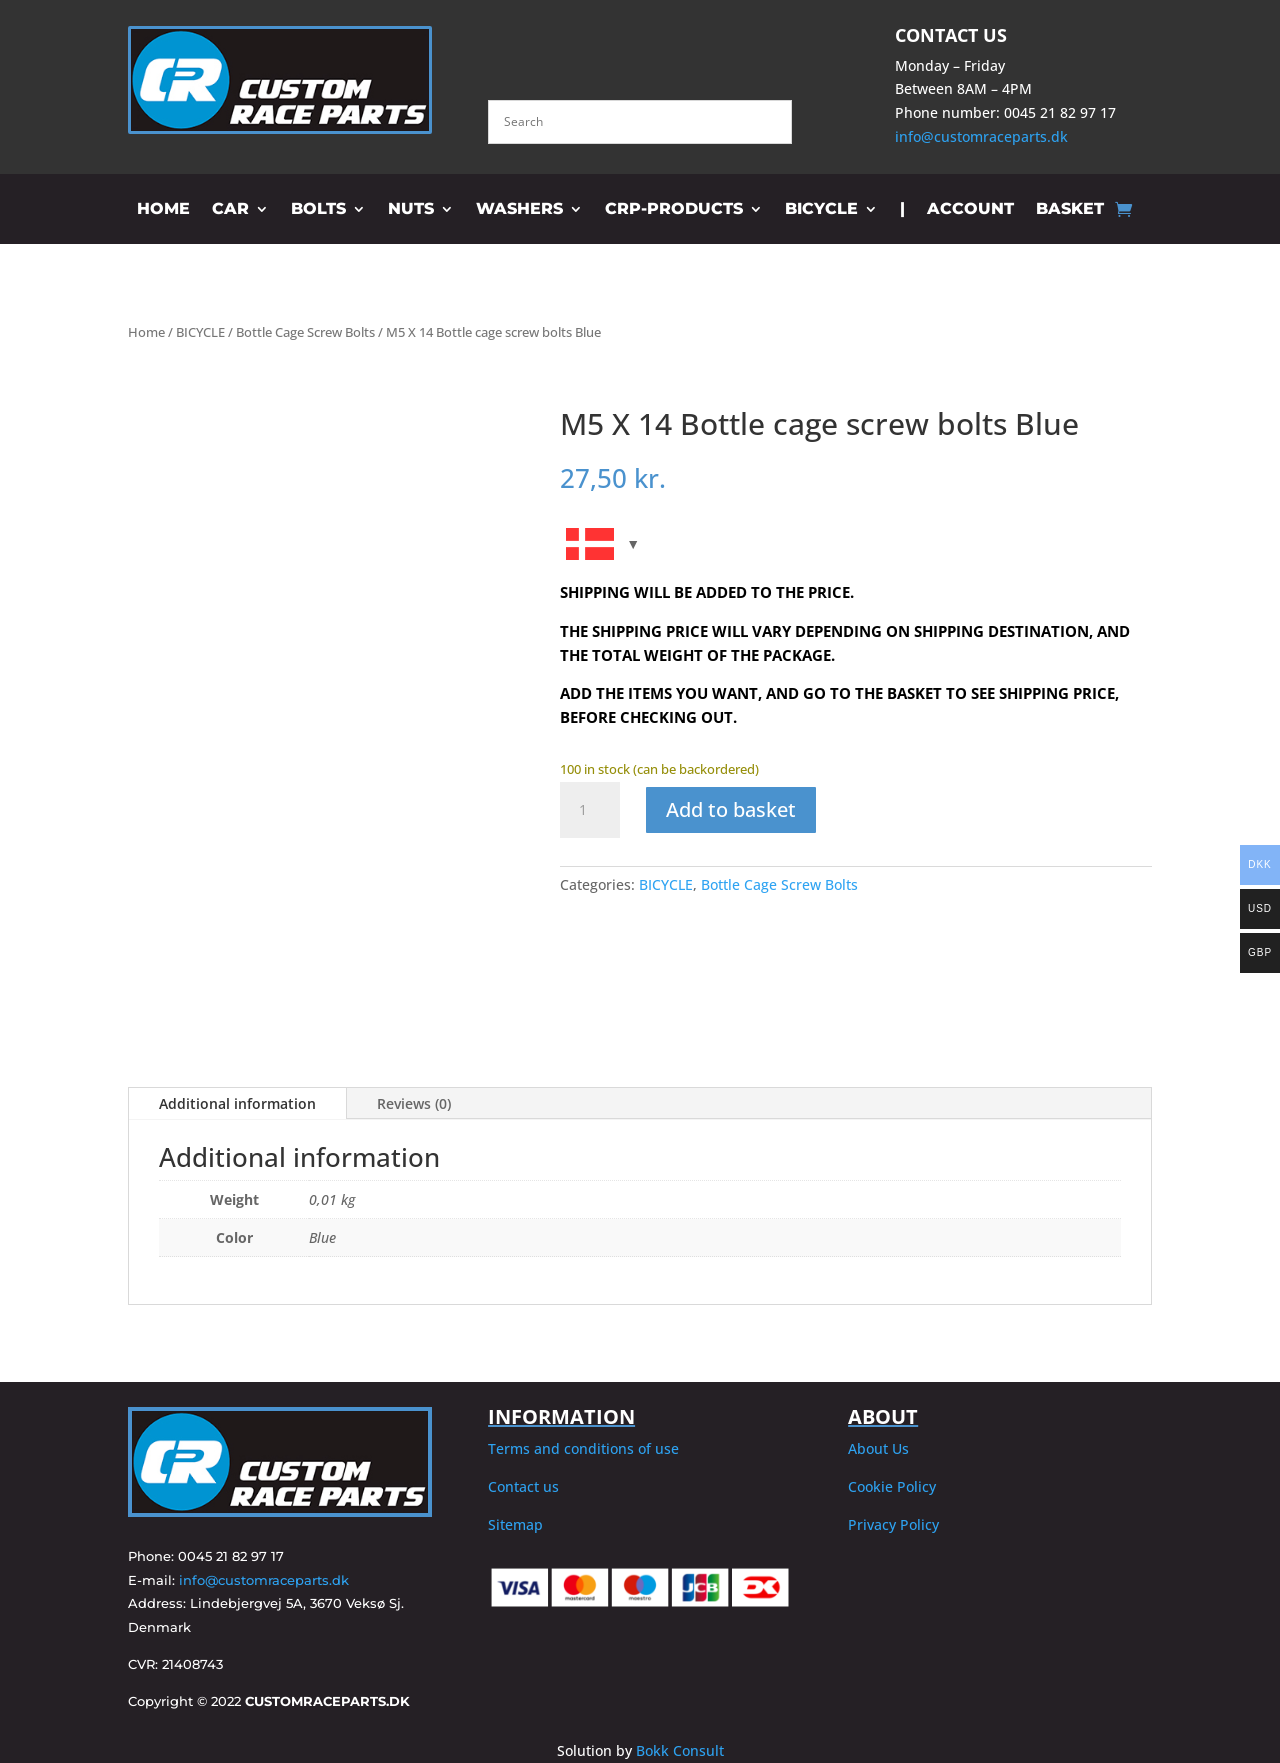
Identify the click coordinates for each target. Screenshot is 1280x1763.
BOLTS (318, 210)
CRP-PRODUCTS (674, 210)
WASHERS (519, 210)
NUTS (411, 210)
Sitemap (515, 1524)
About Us (878, 1448)
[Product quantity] (590, 810)
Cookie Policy (892, 1486)
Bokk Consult (680, 1750)
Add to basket (731, 809)
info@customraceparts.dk (981, 136)
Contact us (523, 1486)
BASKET (1070, 210)
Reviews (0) (414, 1103)
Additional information (237, 1103)
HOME (163, 210)
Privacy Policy (893, 1524)
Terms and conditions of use (583, 1448)
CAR (230, 210)
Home (146, 332)
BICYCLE (821, 210)
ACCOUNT (970, 210)
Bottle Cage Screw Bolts (305, 332)
